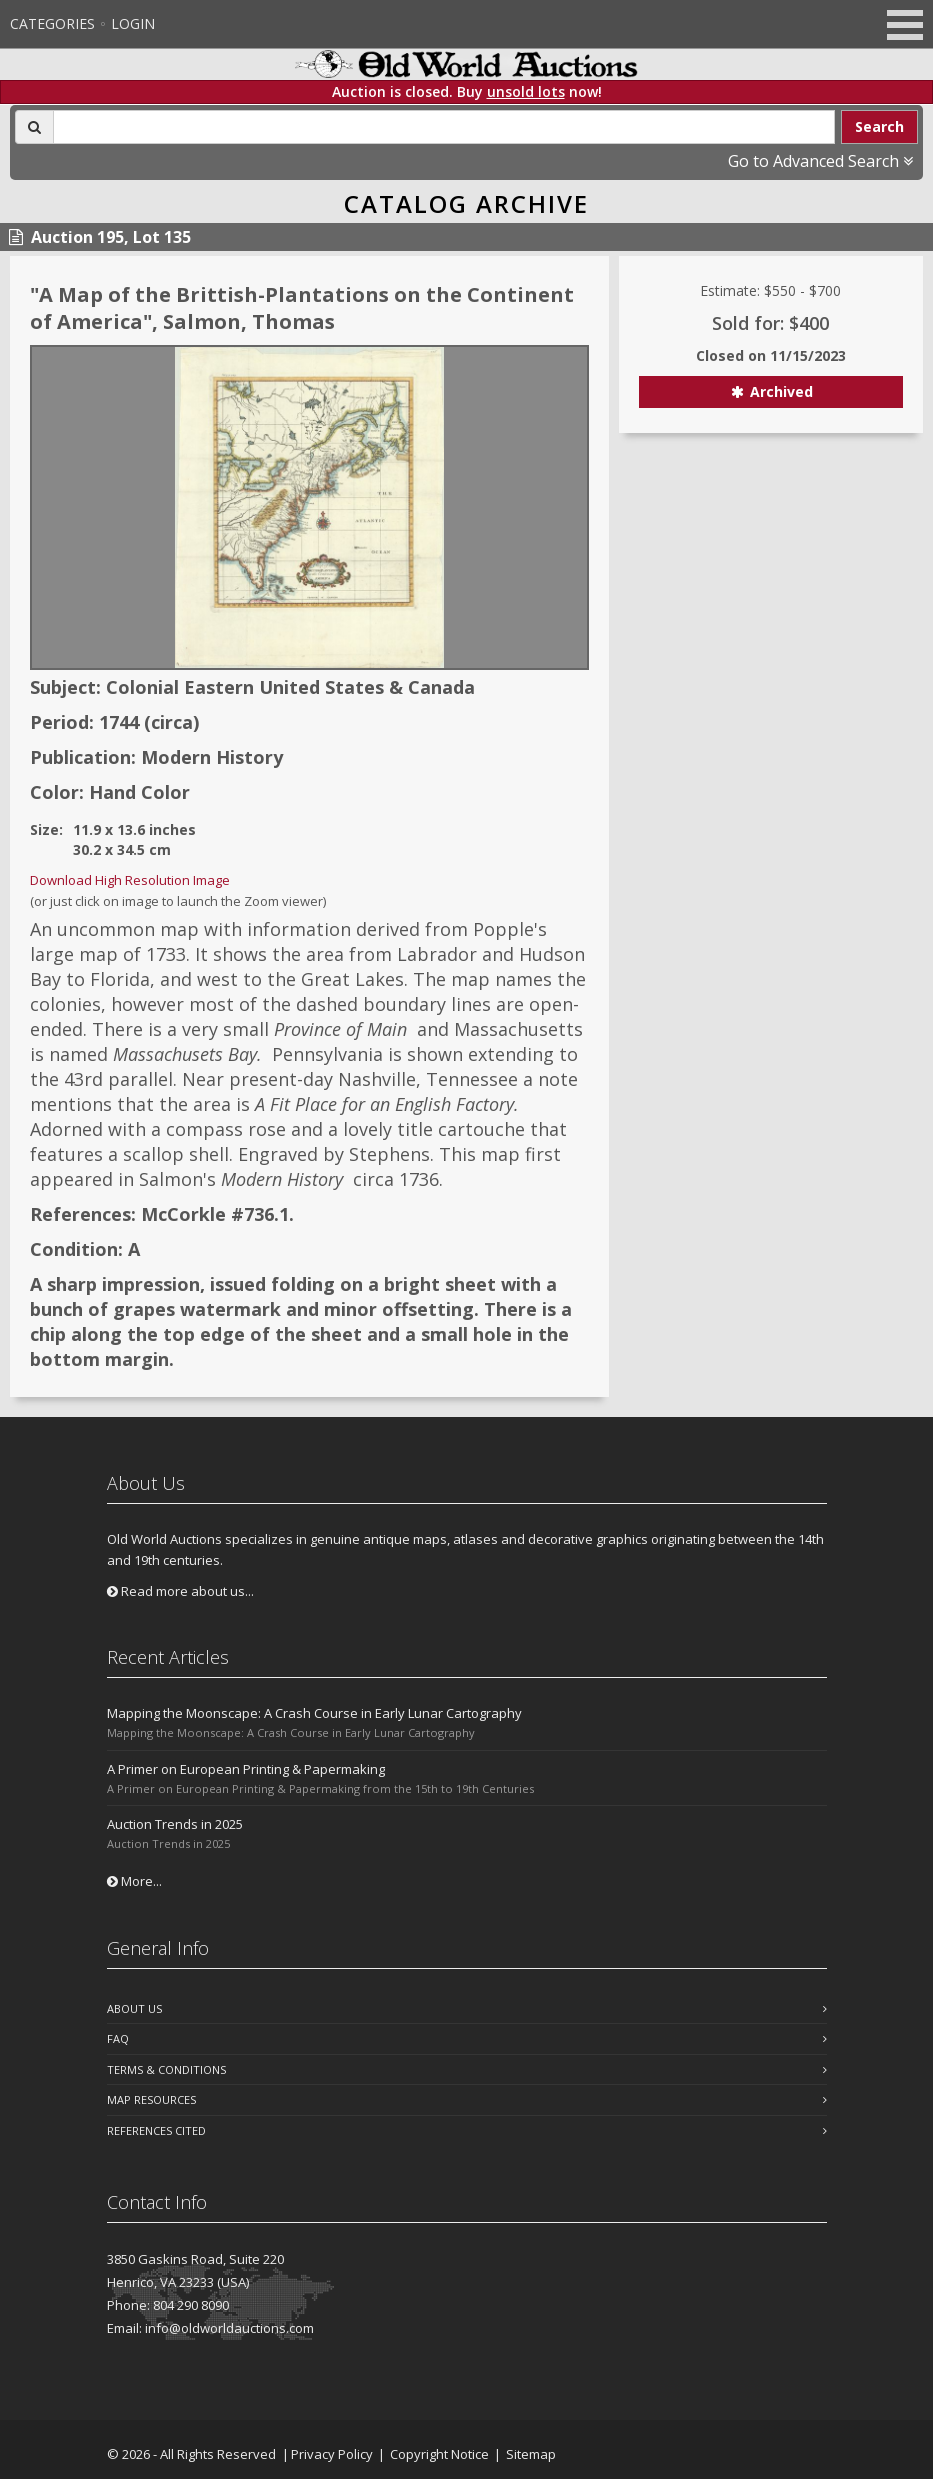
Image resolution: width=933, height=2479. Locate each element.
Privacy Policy (332, 2454)
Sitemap (531, 2454)
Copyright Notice (439, 2454)
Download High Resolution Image (130, 880)
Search (879, 126)
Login (133, 23)
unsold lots (526, 91)
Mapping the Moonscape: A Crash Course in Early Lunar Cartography (314, 1713)
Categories (52, 23)
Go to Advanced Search (820, 161)
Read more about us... (180, 1591)
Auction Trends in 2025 (175, 1824)
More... (134, 1881)
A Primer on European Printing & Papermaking (246, 1769)
